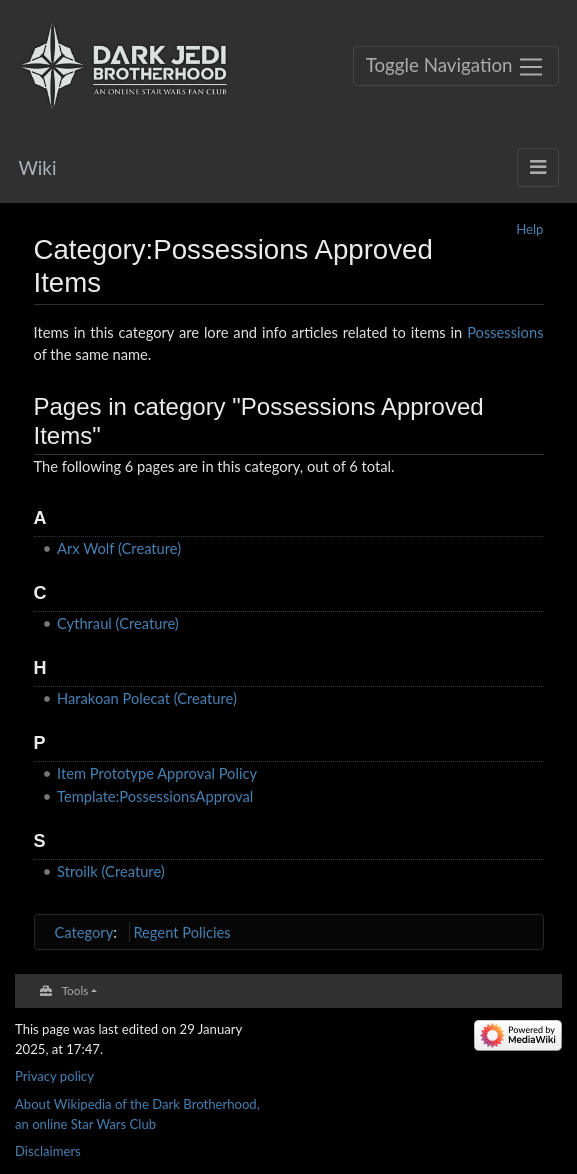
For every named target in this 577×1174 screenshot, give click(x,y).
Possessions (505, 332)
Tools (75, 990)
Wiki (38, 167)
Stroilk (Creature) (111, 871)
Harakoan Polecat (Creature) (147, 698)
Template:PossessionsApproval (155, 796)
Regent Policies (181, 932)
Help (529, 229)
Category (84, 932)
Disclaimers (48, 1151)
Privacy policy (54, 1076)
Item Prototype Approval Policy (157, 773)
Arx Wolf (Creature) (119, 548)
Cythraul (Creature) (118, 623)
